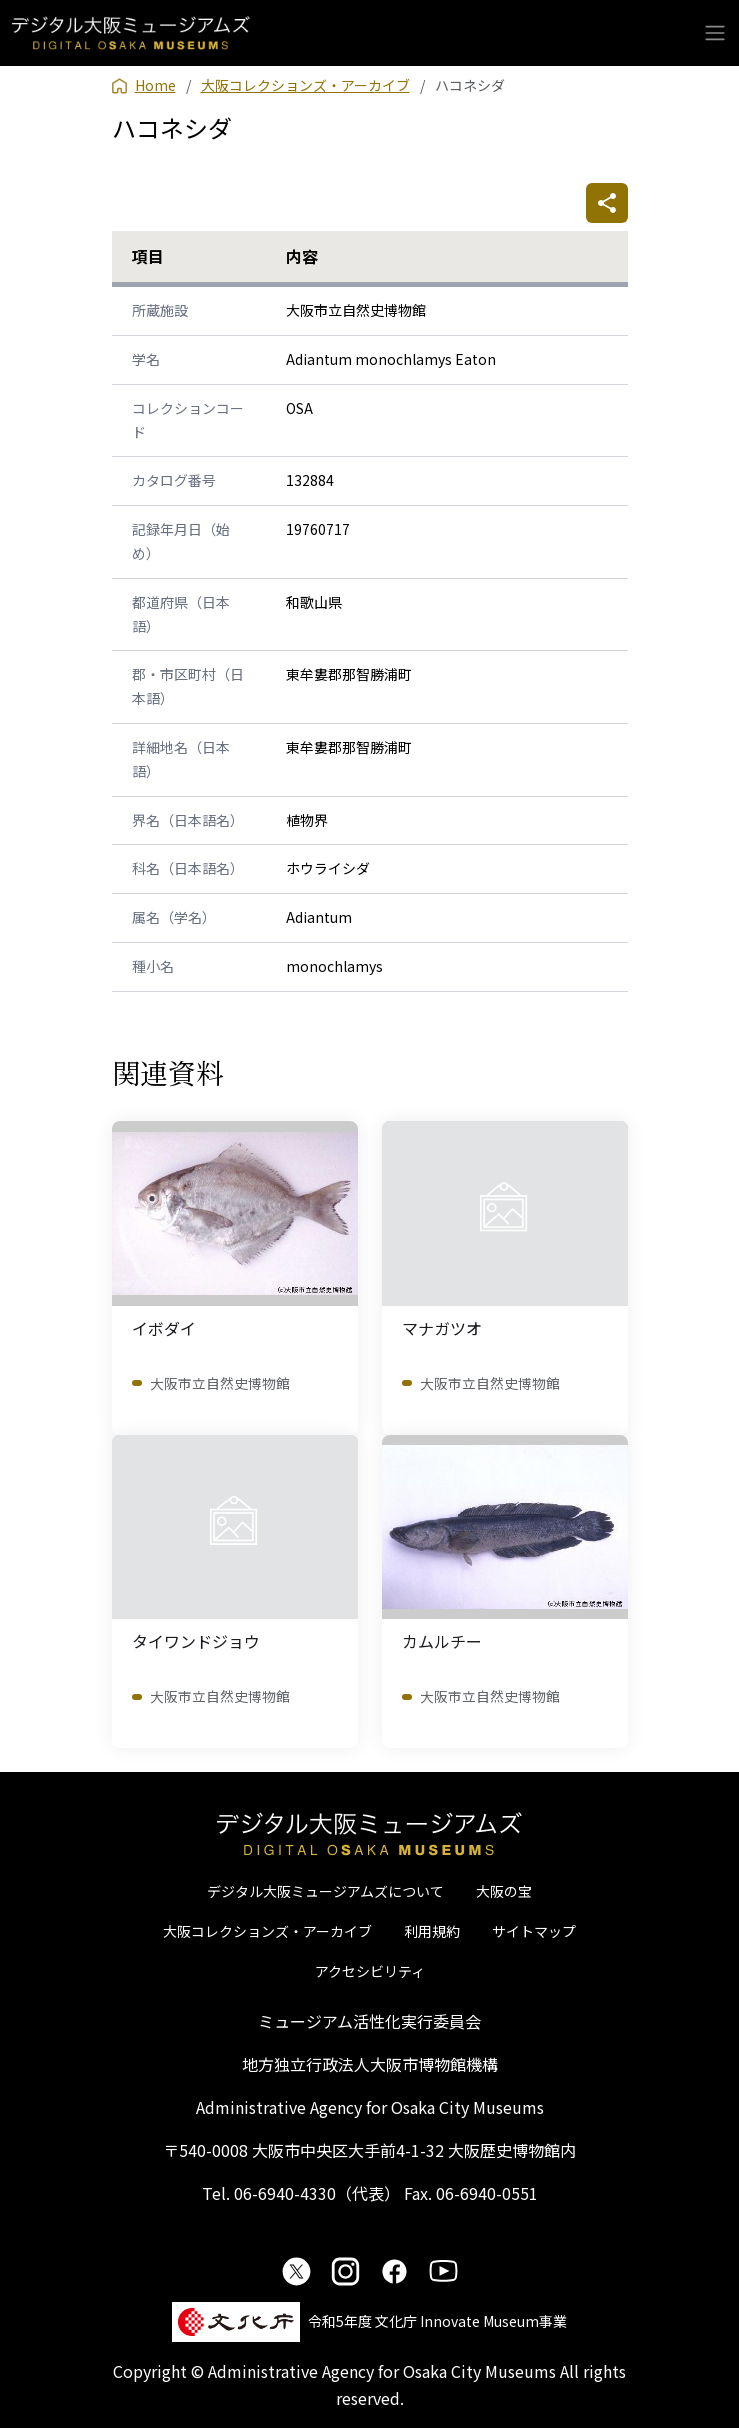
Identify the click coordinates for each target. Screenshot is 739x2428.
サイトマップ (534, 1931)
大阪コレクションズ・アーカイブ (267, 1931)
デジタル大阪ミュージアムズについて (325, 1891)
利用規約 (432, 1931)
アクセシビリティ (370, 1971)
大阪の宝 (504, 1891)
